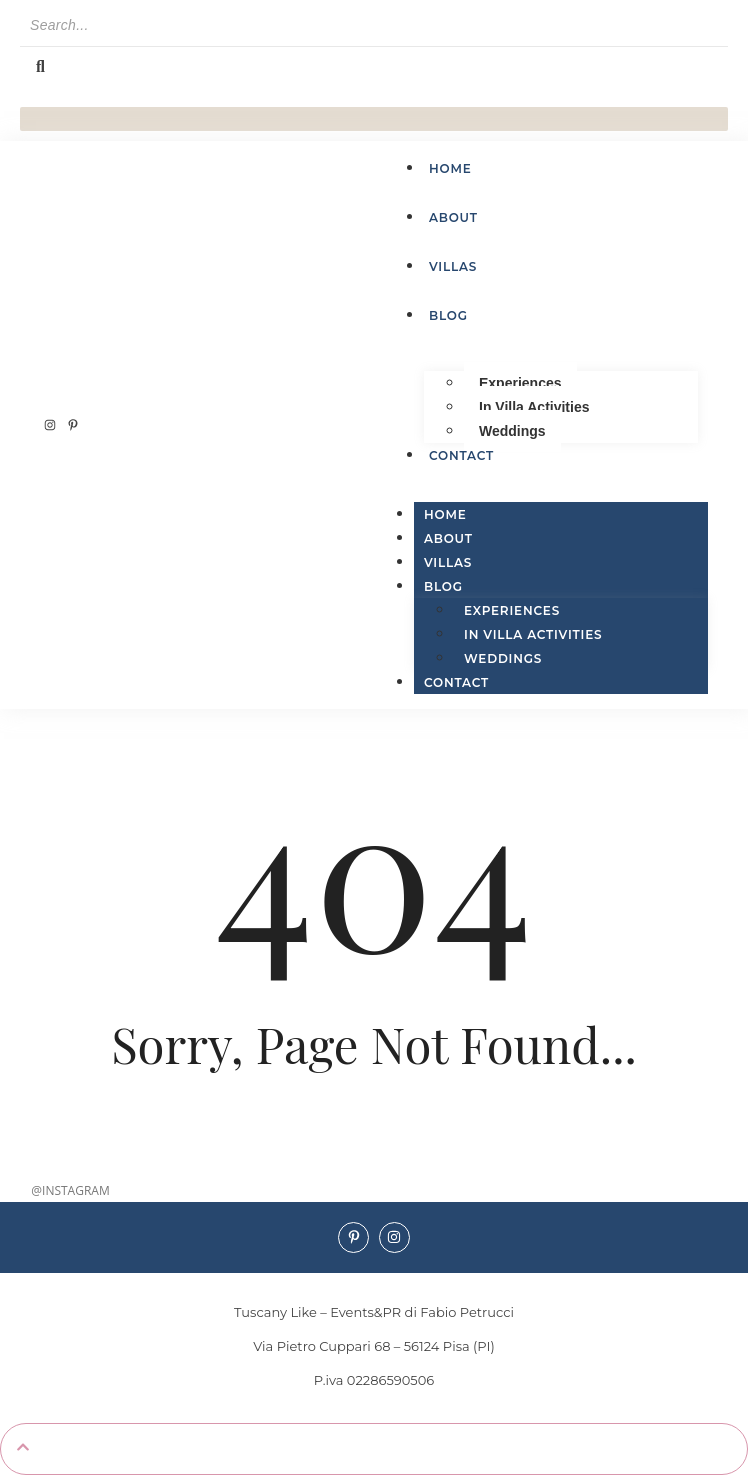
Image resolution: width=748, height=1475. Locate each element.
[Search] (374, 26)
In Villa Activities (534, 407)
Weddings (512, 431)
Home (445, 514)
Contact (456, 682)
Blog (443, 586)
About (448, 538)
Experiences (520, 383)
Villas (448, 562)
